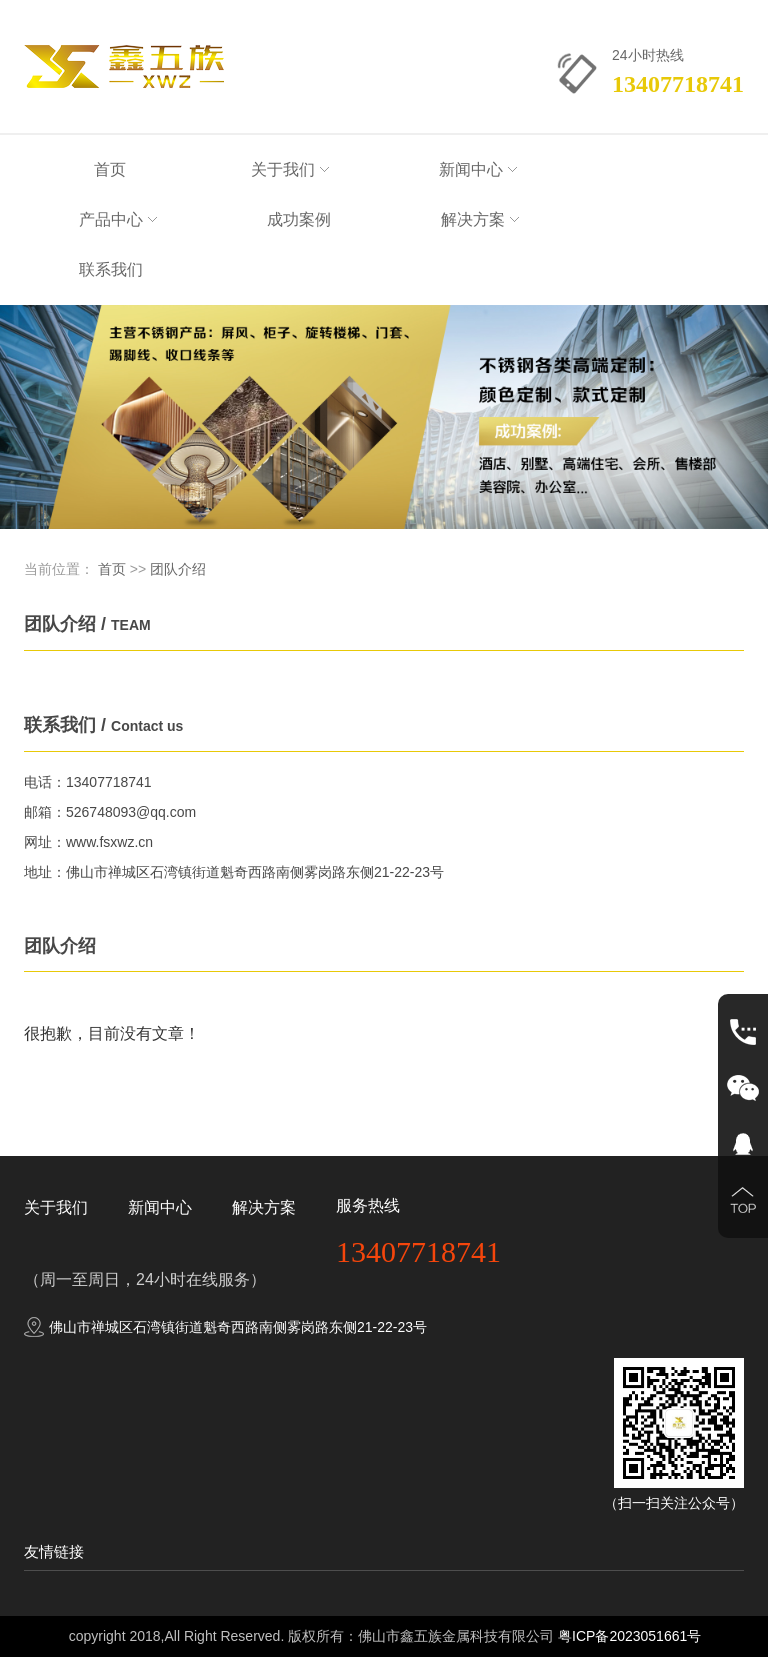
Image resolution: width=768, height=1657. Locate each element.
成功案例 (299, 219)
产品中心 (118, 219)
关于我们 (290, 169)
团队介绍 (178, 569)
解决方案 (480, 219)
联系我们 (111, 269)
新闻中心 (478, 169)
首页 (110, 169)
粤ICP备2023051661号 (629, 1636)
